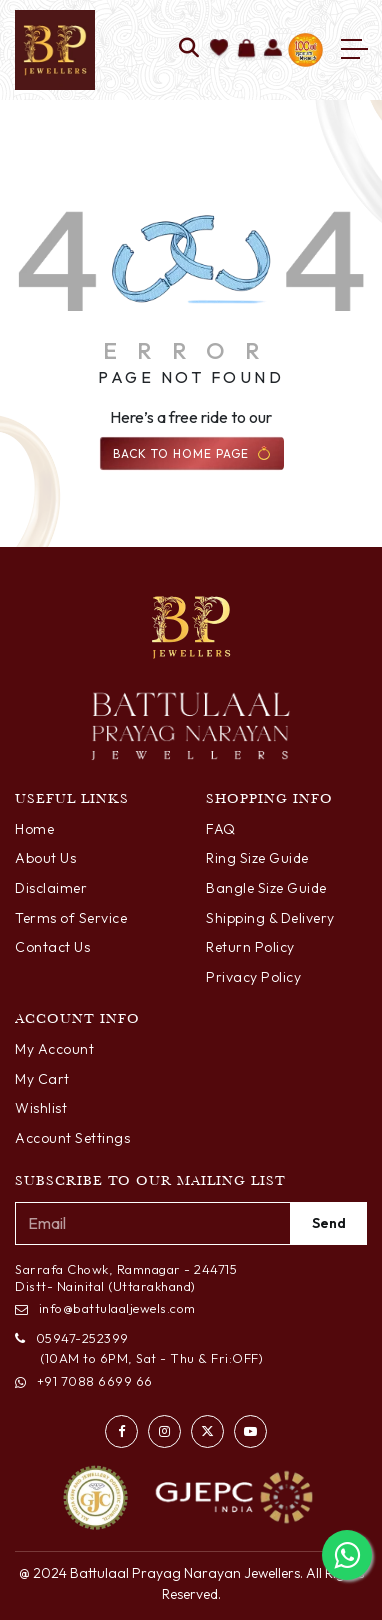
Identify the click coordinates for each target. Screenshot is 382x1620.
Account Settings (72, 1138)
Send (329, 1223)
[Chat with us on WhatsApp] (347, 1555)
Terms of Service (71, 918)
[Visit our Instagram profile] (164, 1431)
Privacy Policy (253, 977)
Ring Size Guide (257, 858)
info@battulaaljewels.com (105, 1308)
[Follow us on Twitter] (207, 1431)
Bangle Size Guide (266, 888)
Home (34, 829)
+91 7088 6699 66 (84, 1381)
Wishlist (41, 1108)
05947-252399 (72, 1338)
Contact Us (52, 947)
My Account (54, 1049)
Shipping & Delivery (270, 918)
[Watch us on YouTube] (250, 1431)
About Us (45, 858)
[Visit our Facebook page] (121, 1431)
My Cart (42, 1079)
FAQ (221, 829)
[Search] (189, 49)
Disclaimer (51, 888)
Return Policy (250, 947)
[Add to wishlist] (219, 49)
